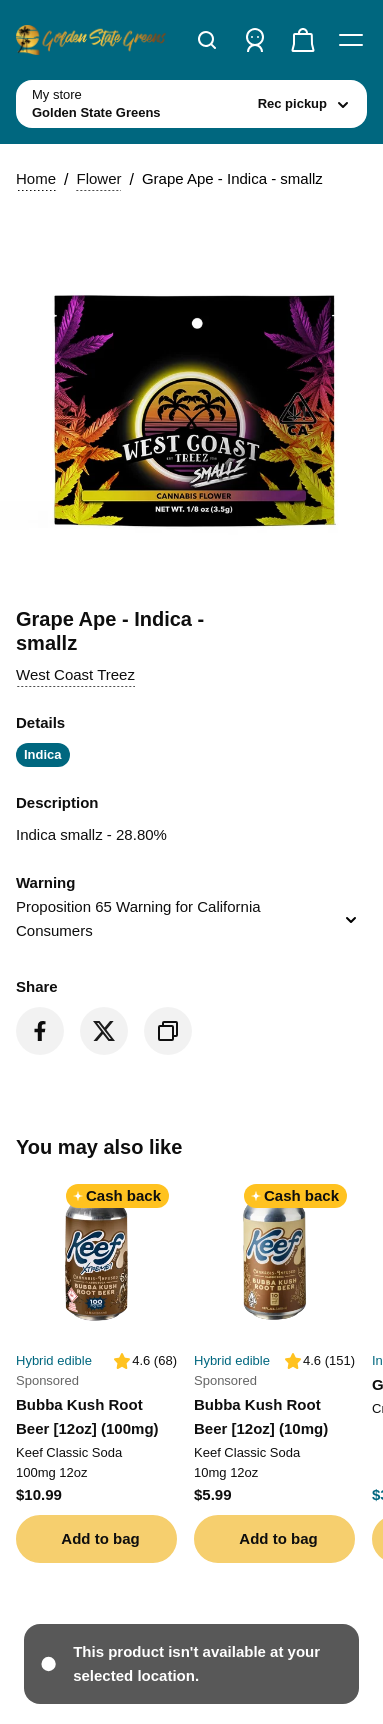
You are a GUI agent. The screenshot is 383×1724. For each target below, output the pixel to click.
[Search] (207, 40)
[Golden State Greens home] (91, 40)
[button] (75, 675)
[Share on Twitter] (104, 1031)
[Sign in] (255, 40)
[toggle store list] (191, 104)
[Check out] (303, 40)
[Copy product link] (168, 1031)
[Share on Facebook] (40, 1031)
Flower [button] (98, 178)
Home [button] (36, 178)
